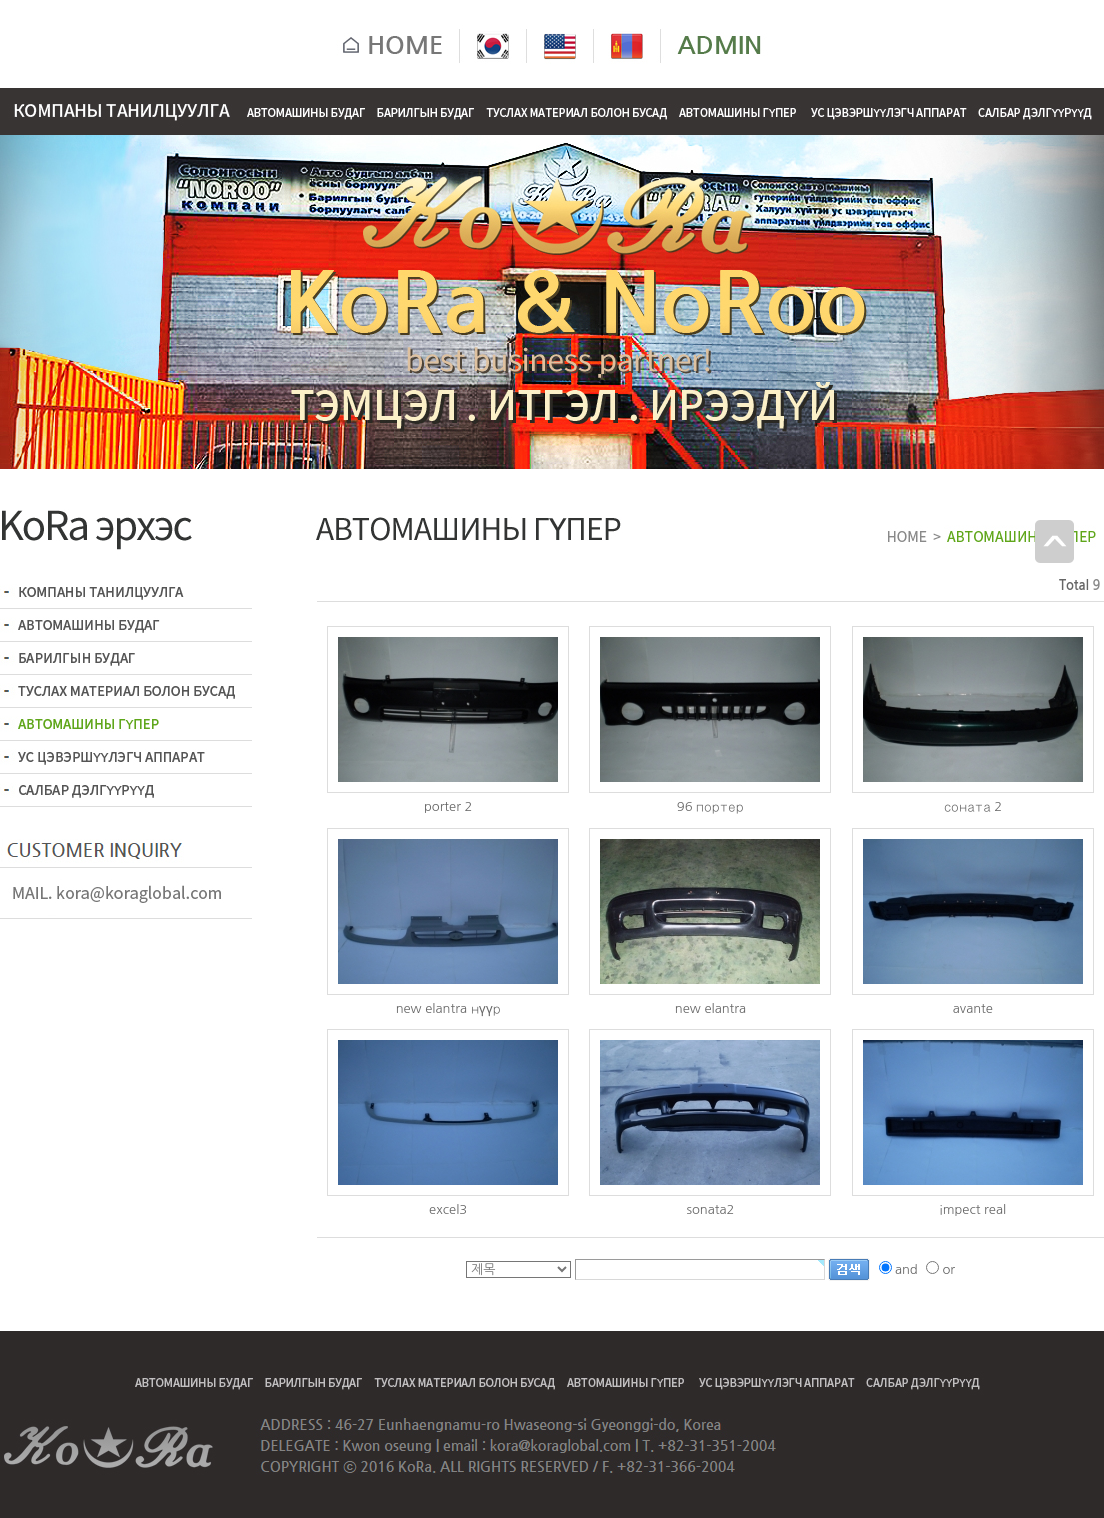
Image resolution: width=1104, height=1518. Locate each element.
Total (1074, 585)
